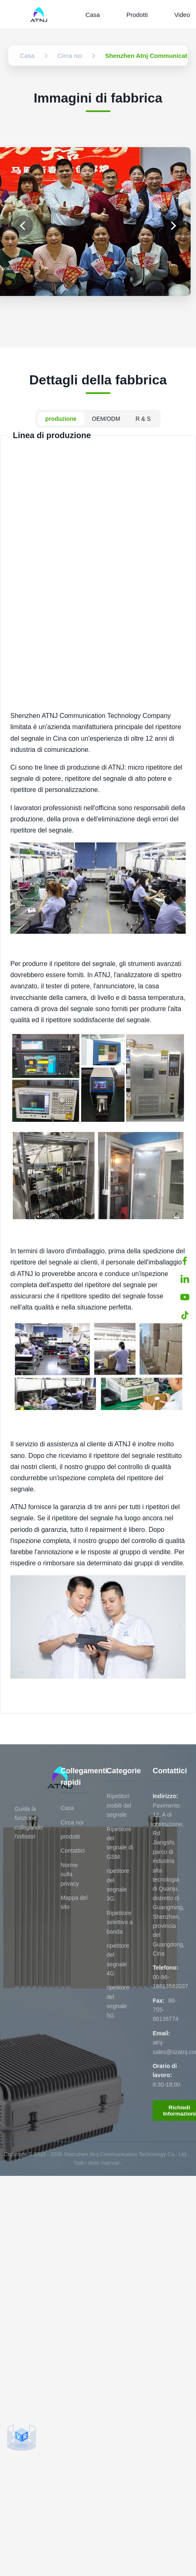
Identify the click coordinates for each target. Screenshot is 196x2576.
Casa (93, 14)
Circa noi (71, 1822)
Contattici (72, 1850)
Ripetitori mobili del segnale (119, 1805)
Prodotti (137, 14)
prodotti (70, 1836)
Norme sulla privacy (69, 1874)
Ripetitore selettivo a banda (120, 1922)
